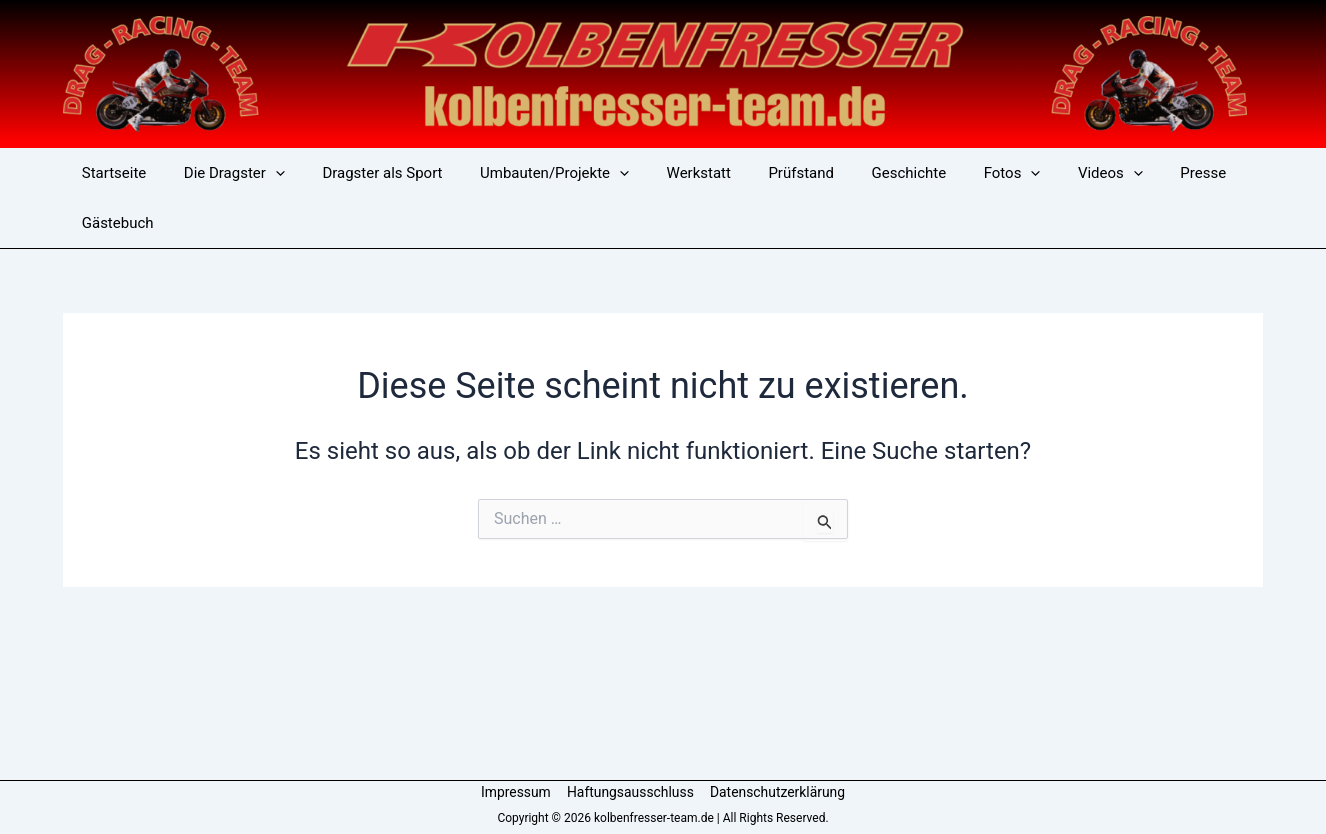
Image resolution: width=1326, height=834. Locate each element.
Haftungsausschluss (630, 792)
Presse (1132, 173)
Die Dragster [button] (223, 173)
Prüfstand (760, 173)
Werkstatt (665, 173)
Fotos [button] (955, 173)
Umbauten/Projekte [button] (528, 173)
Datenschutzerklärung (776, 792)
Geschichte (860, 173)
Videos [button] (1046, 173)
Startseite (110, 173)
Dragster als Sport (364, 173)
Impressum (517, 792)
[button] (264, 173)
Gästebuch (114, 223)
